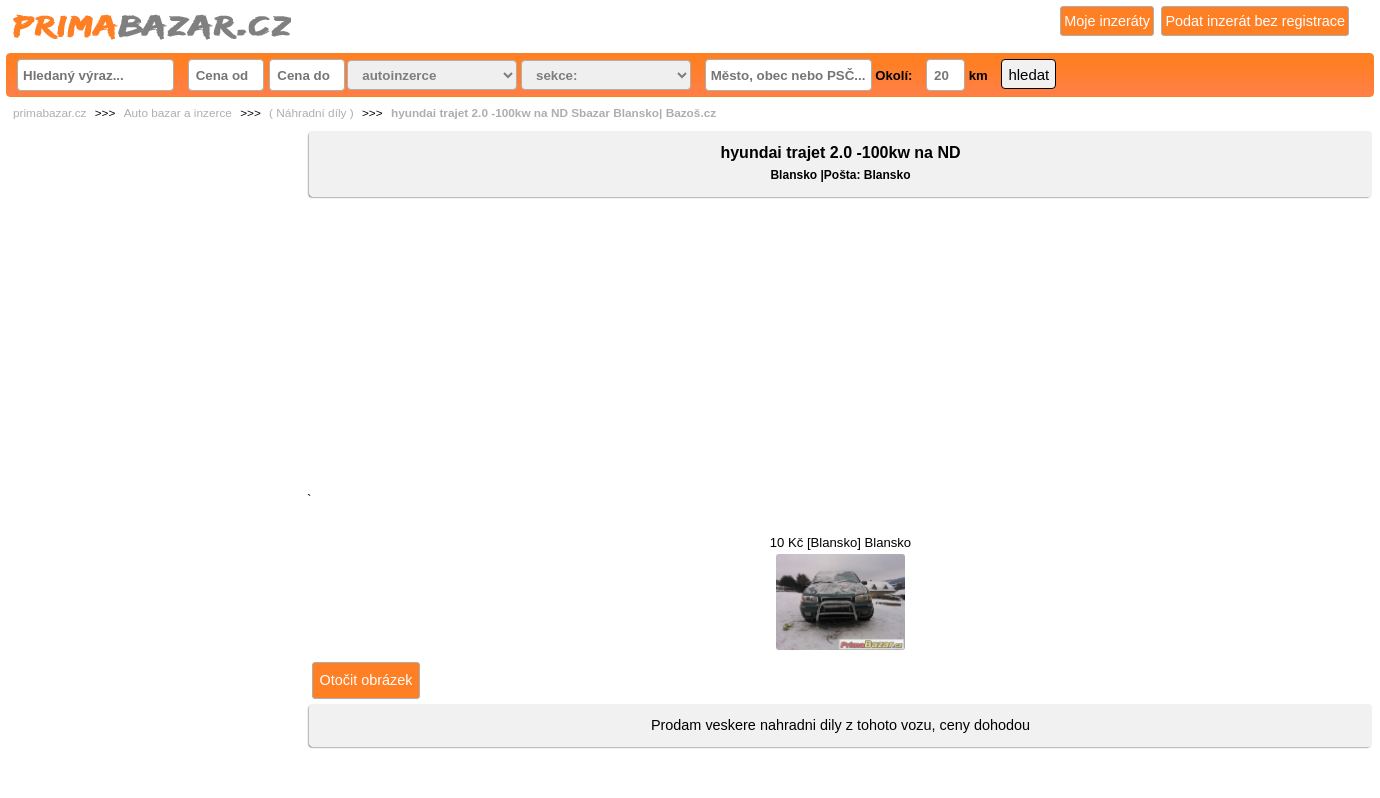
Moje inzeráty (1107, 21)
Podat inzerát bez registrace (1255, 21)
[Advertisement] (840, 349)
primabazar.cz (49, 113)
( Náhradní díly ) (311, 113)
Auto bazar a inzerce (178, 113)
